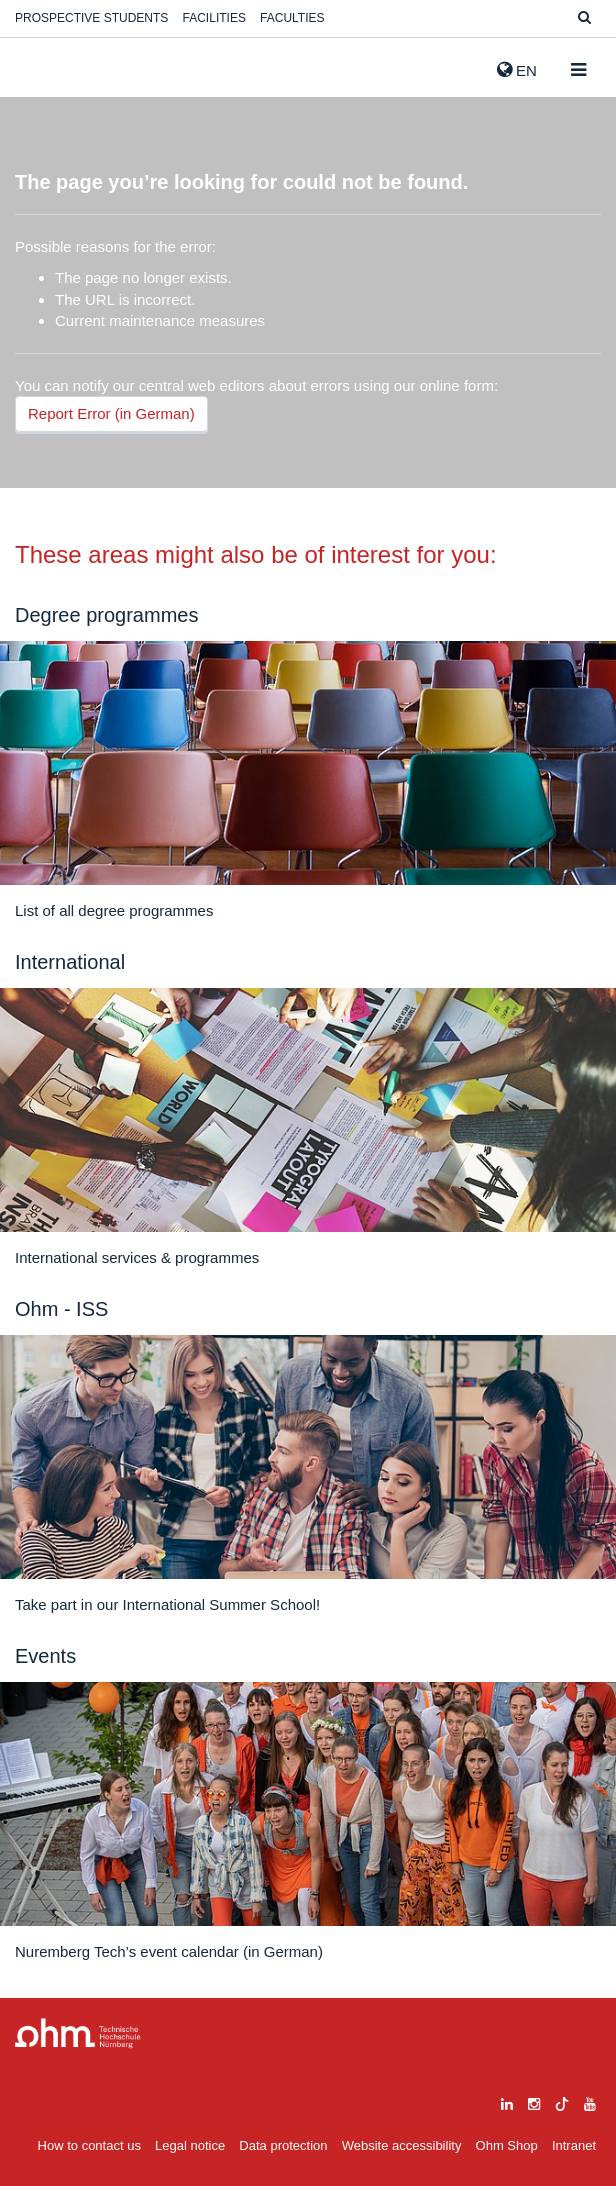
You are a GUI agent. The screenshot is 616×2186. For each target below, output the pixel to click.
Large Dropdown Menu (78, 2033)
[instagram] (534, 2101)
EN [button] (517, 70)
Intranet (574, 2145)
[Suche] (584, 18)
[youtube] (590, 2101)
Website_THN (45, 66)
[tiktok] (562, 2101)
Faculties (292, 18)
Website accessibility (402, 2145)
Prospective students (91, 18)
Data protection (283, 2145)
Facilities (214, 18)
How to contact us (89, 2145)
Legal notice (190, 2145)
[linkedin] (507, 2101)
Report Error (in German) (111, 413)
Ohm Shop (507, 2145)
